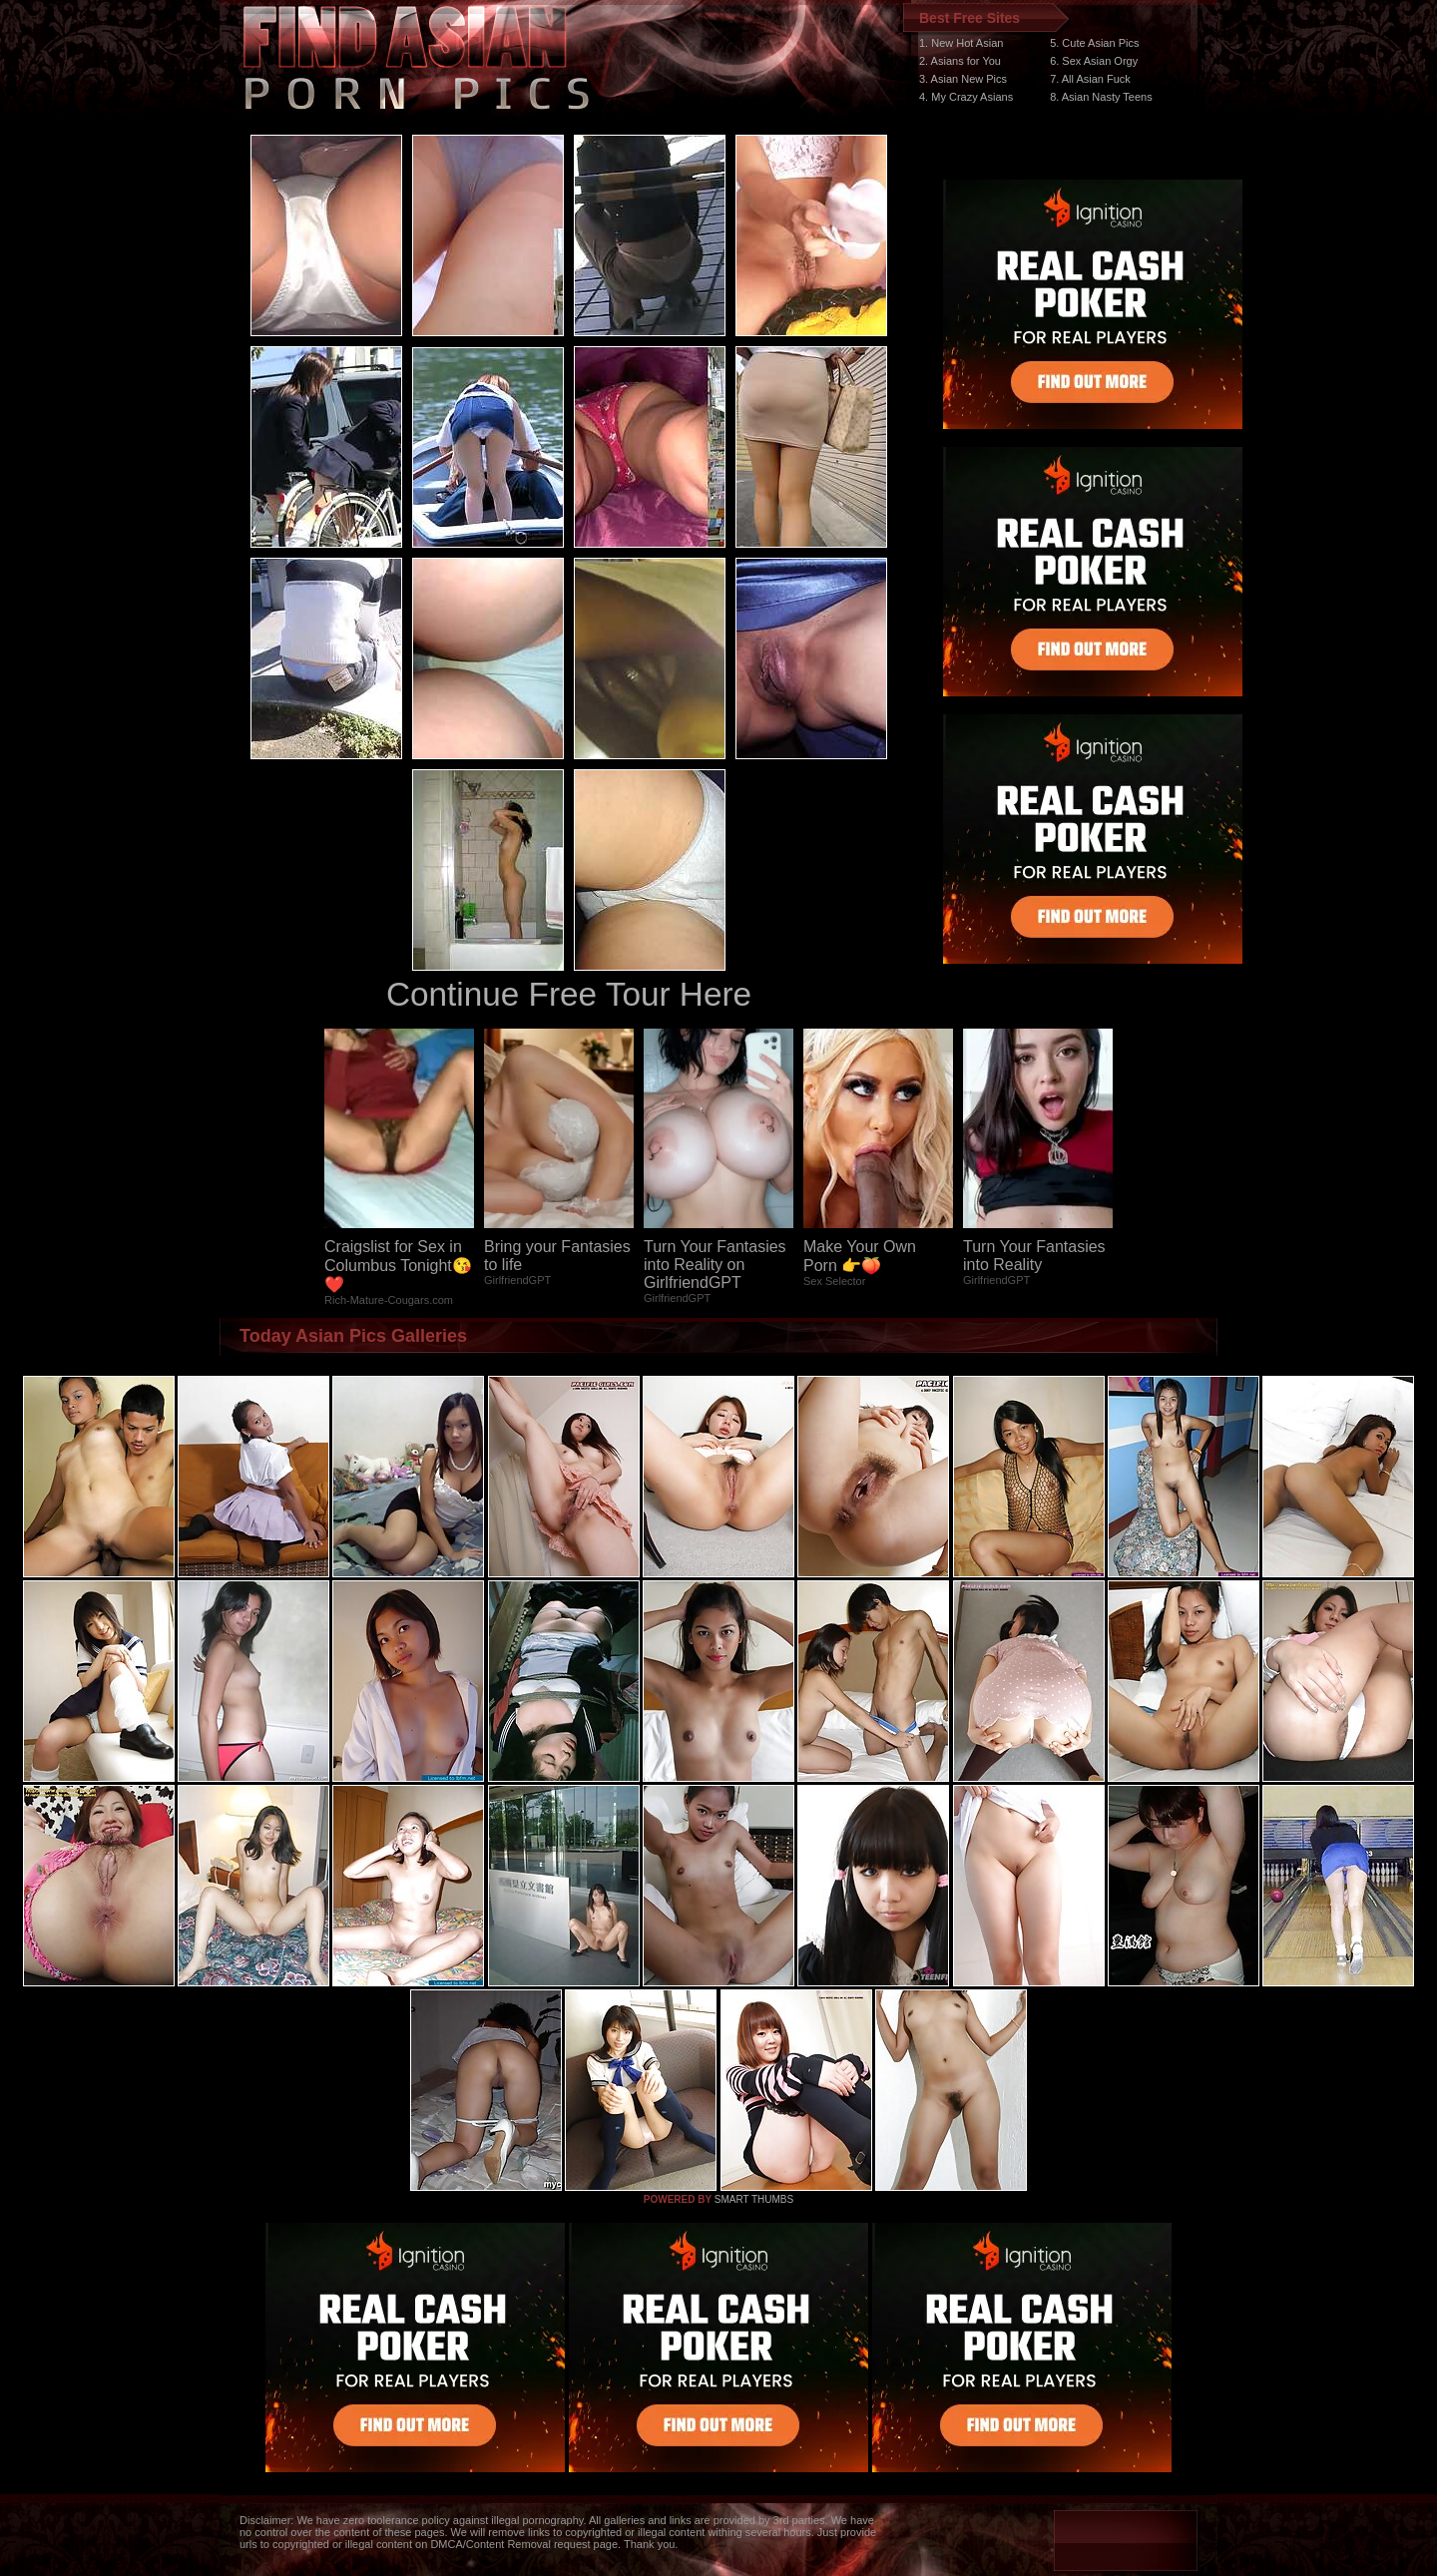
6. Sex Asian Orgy (1094, 61)
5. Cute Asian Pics (1094, 43)
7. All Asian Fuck (1090, 79)
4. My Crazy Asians (966, 97)
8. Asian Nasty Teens (1101, 97)
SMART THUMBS (754, 2199)
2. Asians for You (960, 61)
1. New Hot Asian (961, 43)
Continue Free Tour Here (568, 994)
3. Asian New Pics (963, 79)
